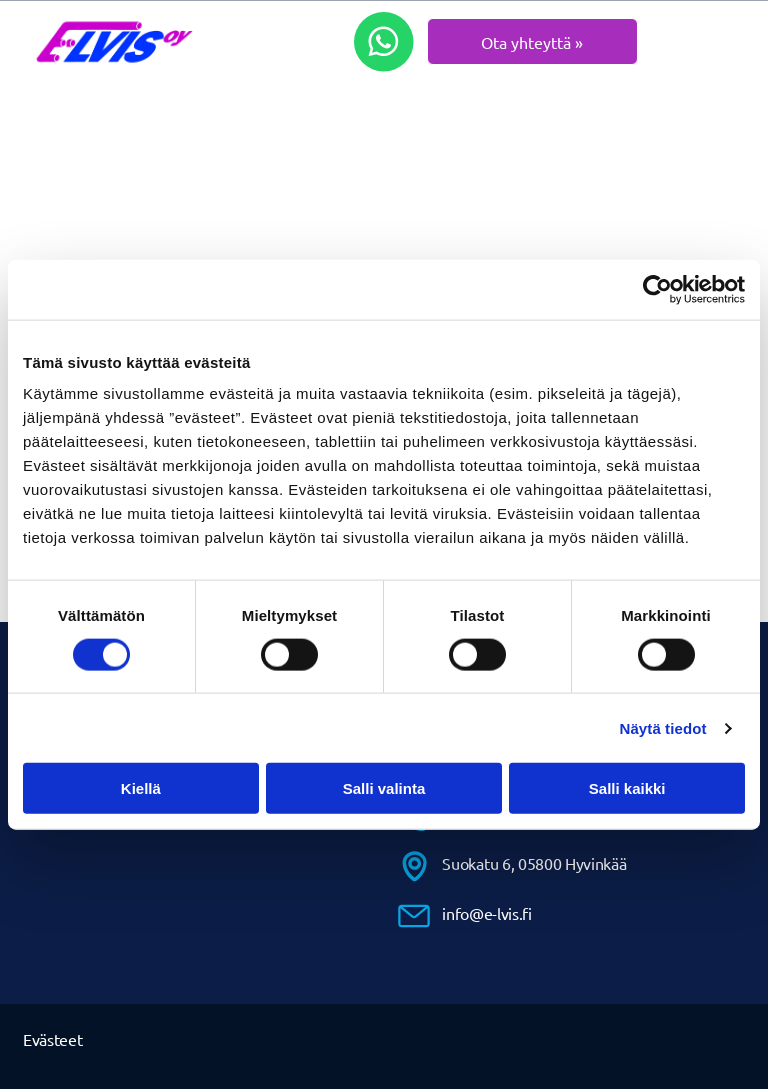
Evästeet (52, 1039)
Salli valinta (384, 788)
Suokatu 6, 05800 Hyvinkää (534, 863)
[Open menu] (721, 42)
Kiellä (141, 788)
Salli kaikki (627, 788)
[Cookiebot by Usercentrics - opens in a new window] (657, 289)
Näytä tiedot (663, 728)
